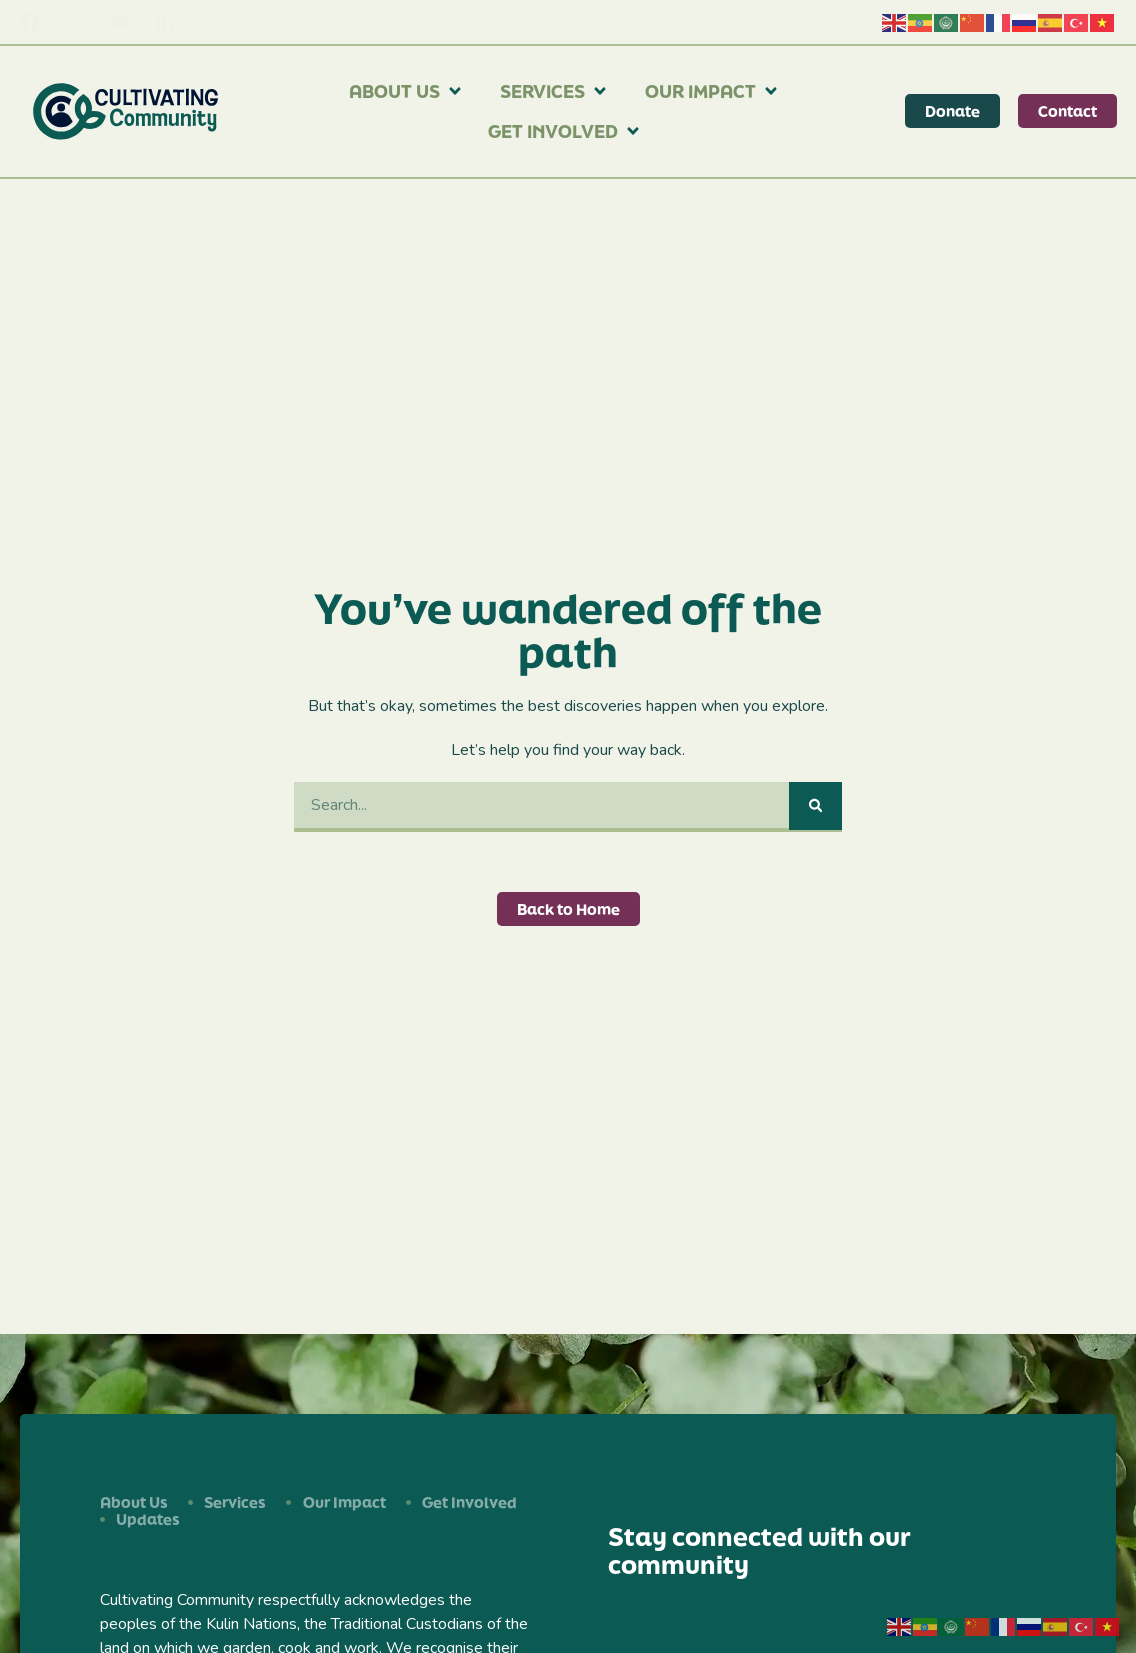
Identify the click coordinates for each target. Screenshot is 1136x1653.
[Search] (815, 806)
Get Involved (565, 131)
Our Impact (712, 91)
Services (554, 91)
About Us (406, 91)
